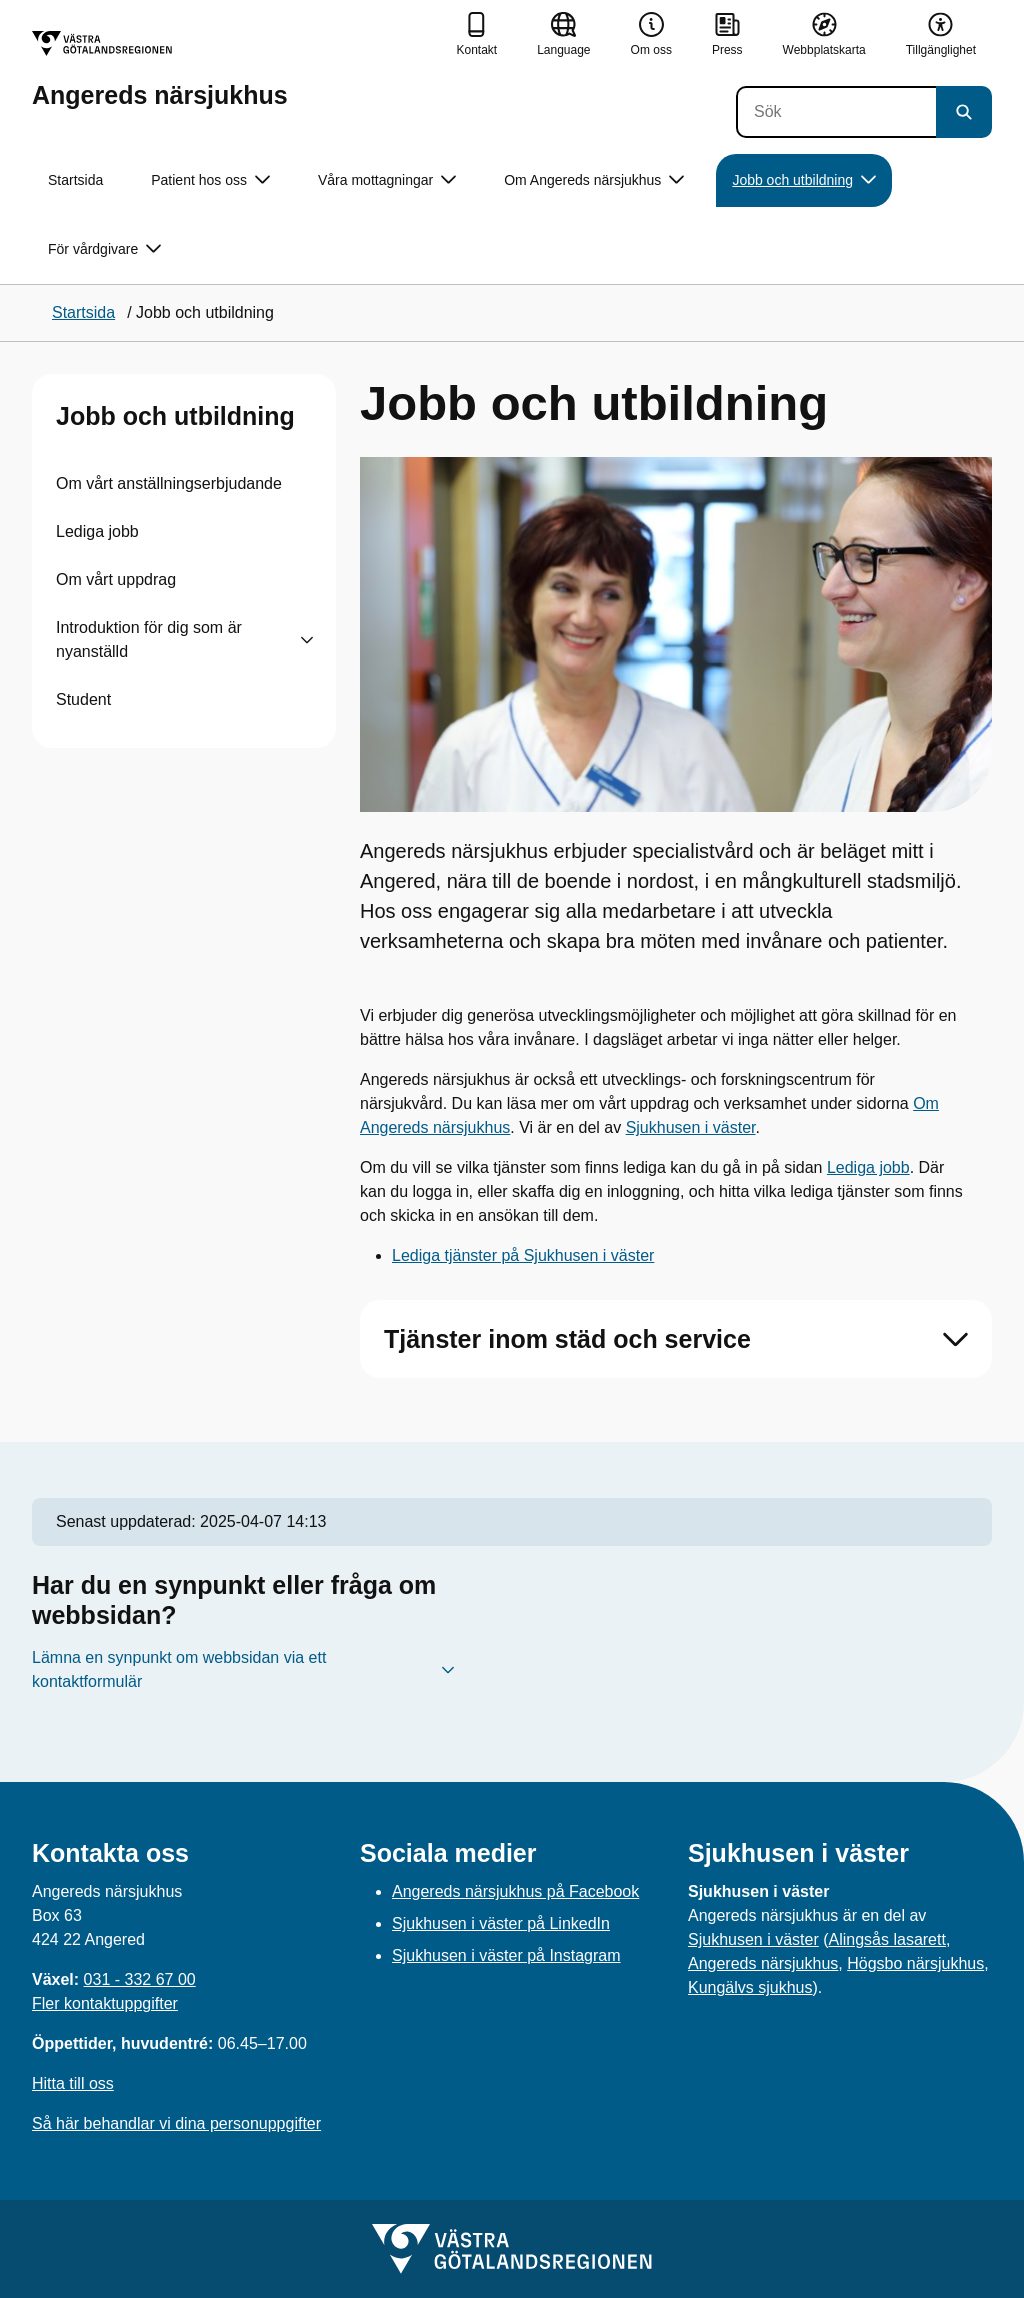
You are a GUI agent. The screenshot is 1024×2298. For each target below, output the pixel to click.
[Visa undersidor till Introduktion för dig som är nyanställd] (307, 640)
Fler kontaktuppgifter (105, 2003)
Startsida (75, 180)
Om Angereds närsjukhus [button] (594, 180)
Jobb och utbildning (175, 416)
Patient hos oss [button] (210, 180)
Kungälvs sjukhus (750, 1987)
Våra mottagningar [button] (387, 180)
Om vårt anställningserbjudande (169, 483)
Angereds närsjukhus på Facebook (515, 1891)
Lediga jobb (97, 531)
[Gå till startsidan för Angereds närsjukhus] (160, 69)
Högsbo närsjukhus (915, 1963)
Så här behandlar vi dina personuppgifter (176, 2123)
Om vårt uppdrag (116, 579)
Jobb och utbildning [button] (804, 180)
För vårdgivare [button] (104, 249)
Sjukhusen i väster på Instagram (506, 1955)
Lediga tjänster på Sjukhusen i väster (523, 1255)
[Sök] (836, 112)
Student (83, 699)
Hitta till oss (73, 2083)
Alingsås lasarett (887, 1939)
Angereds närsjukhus (763, 1963)
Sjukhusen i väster (691, 1127)
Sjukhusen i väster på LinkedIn (501, 1923)
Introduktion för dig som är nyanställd (149, 639)
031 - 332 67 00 (140, 1979)
